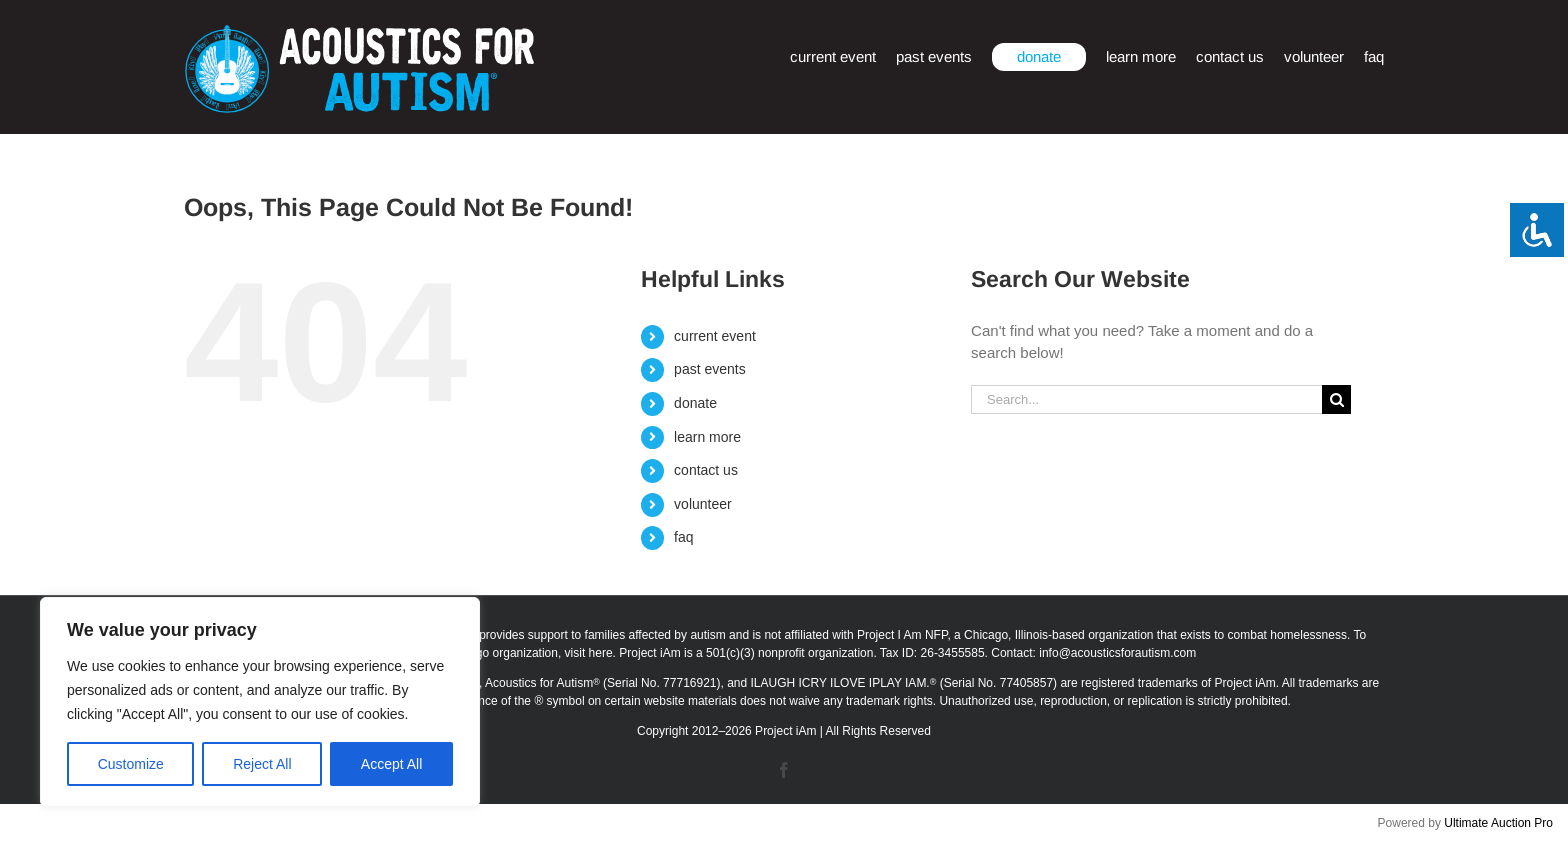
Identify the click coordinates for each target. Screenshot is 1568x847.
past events (710, 369)
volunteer (703, 504)
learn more (707, 437)
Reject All (262, 764)
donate (695, 403)
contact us (706, 470)
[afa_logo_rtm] (359, 32)
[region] (260, 702)
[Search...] (1146, 399)
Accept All (391, 764)
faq (683, 537)
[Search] (1336, 399)
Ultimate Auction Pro (1498, 823)
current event (715, 336)
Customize (131, 764)
